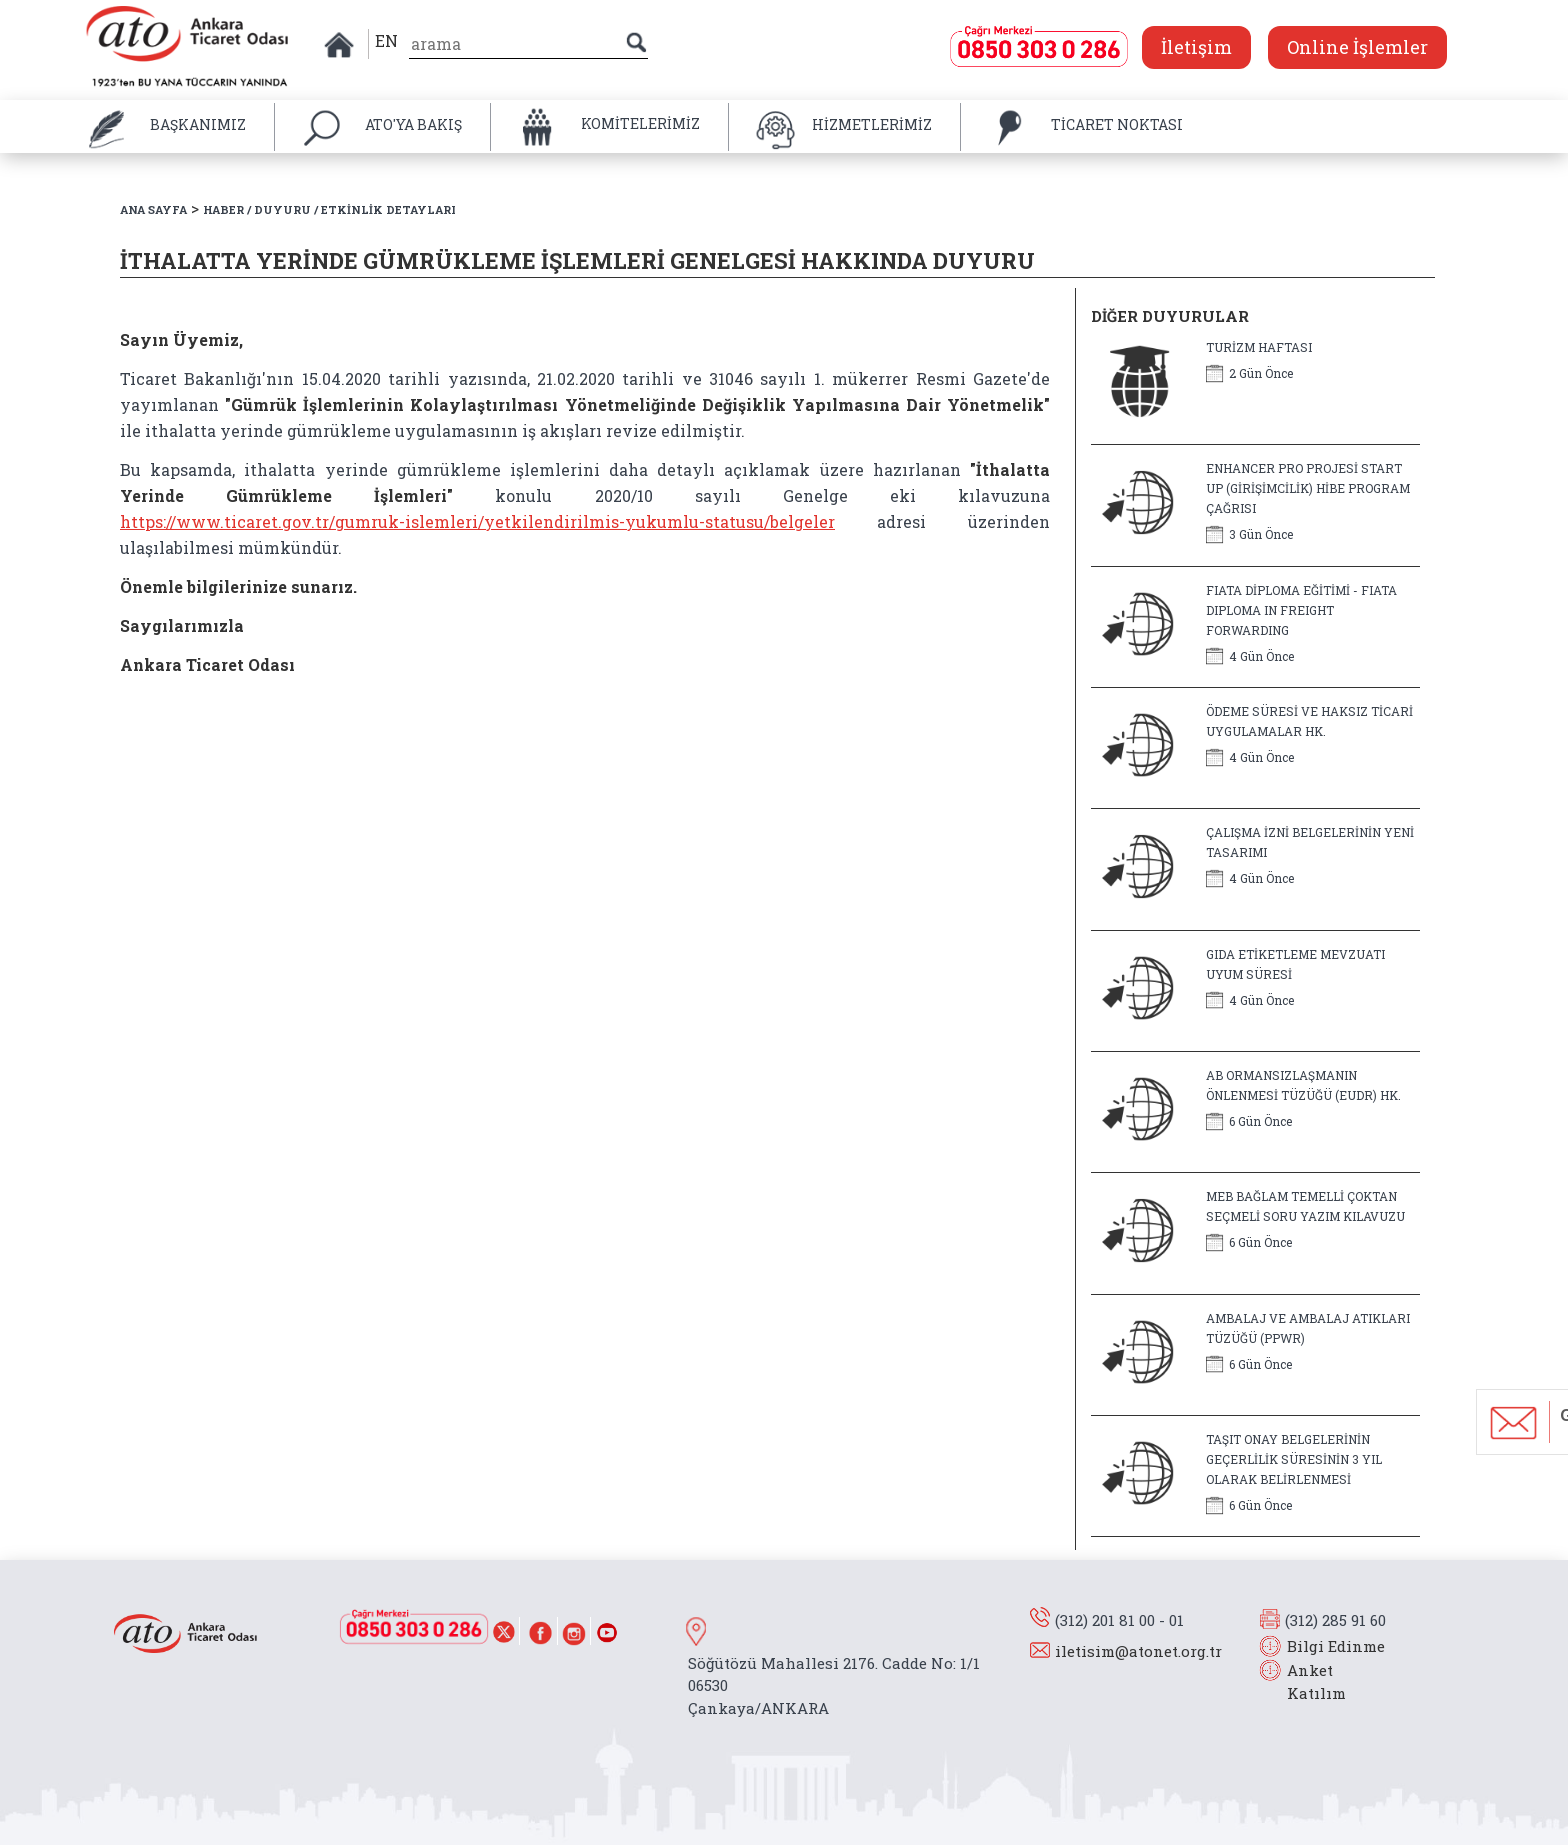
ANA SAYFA (153, 209)
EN (386, 40)
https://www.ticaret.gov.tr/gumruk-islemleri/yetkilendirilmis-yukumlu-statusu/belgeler (477, 521)
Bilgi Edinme (1336, 1646)
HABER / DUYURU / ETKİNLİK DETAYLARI (329, 209)
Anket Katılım (1307, 1681)
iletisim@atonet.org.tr (1138, 1651)
